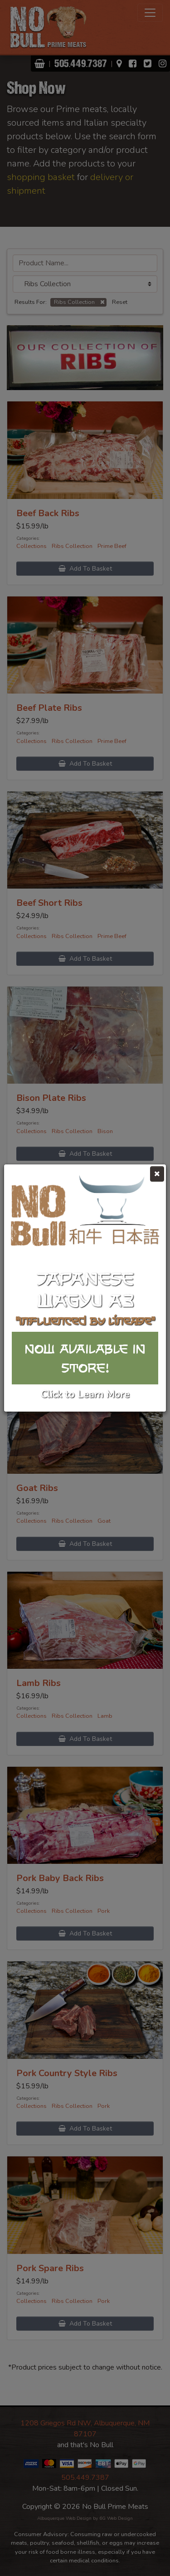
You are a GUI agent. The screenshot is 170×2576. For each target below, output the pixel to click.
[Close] (157, 1174)
